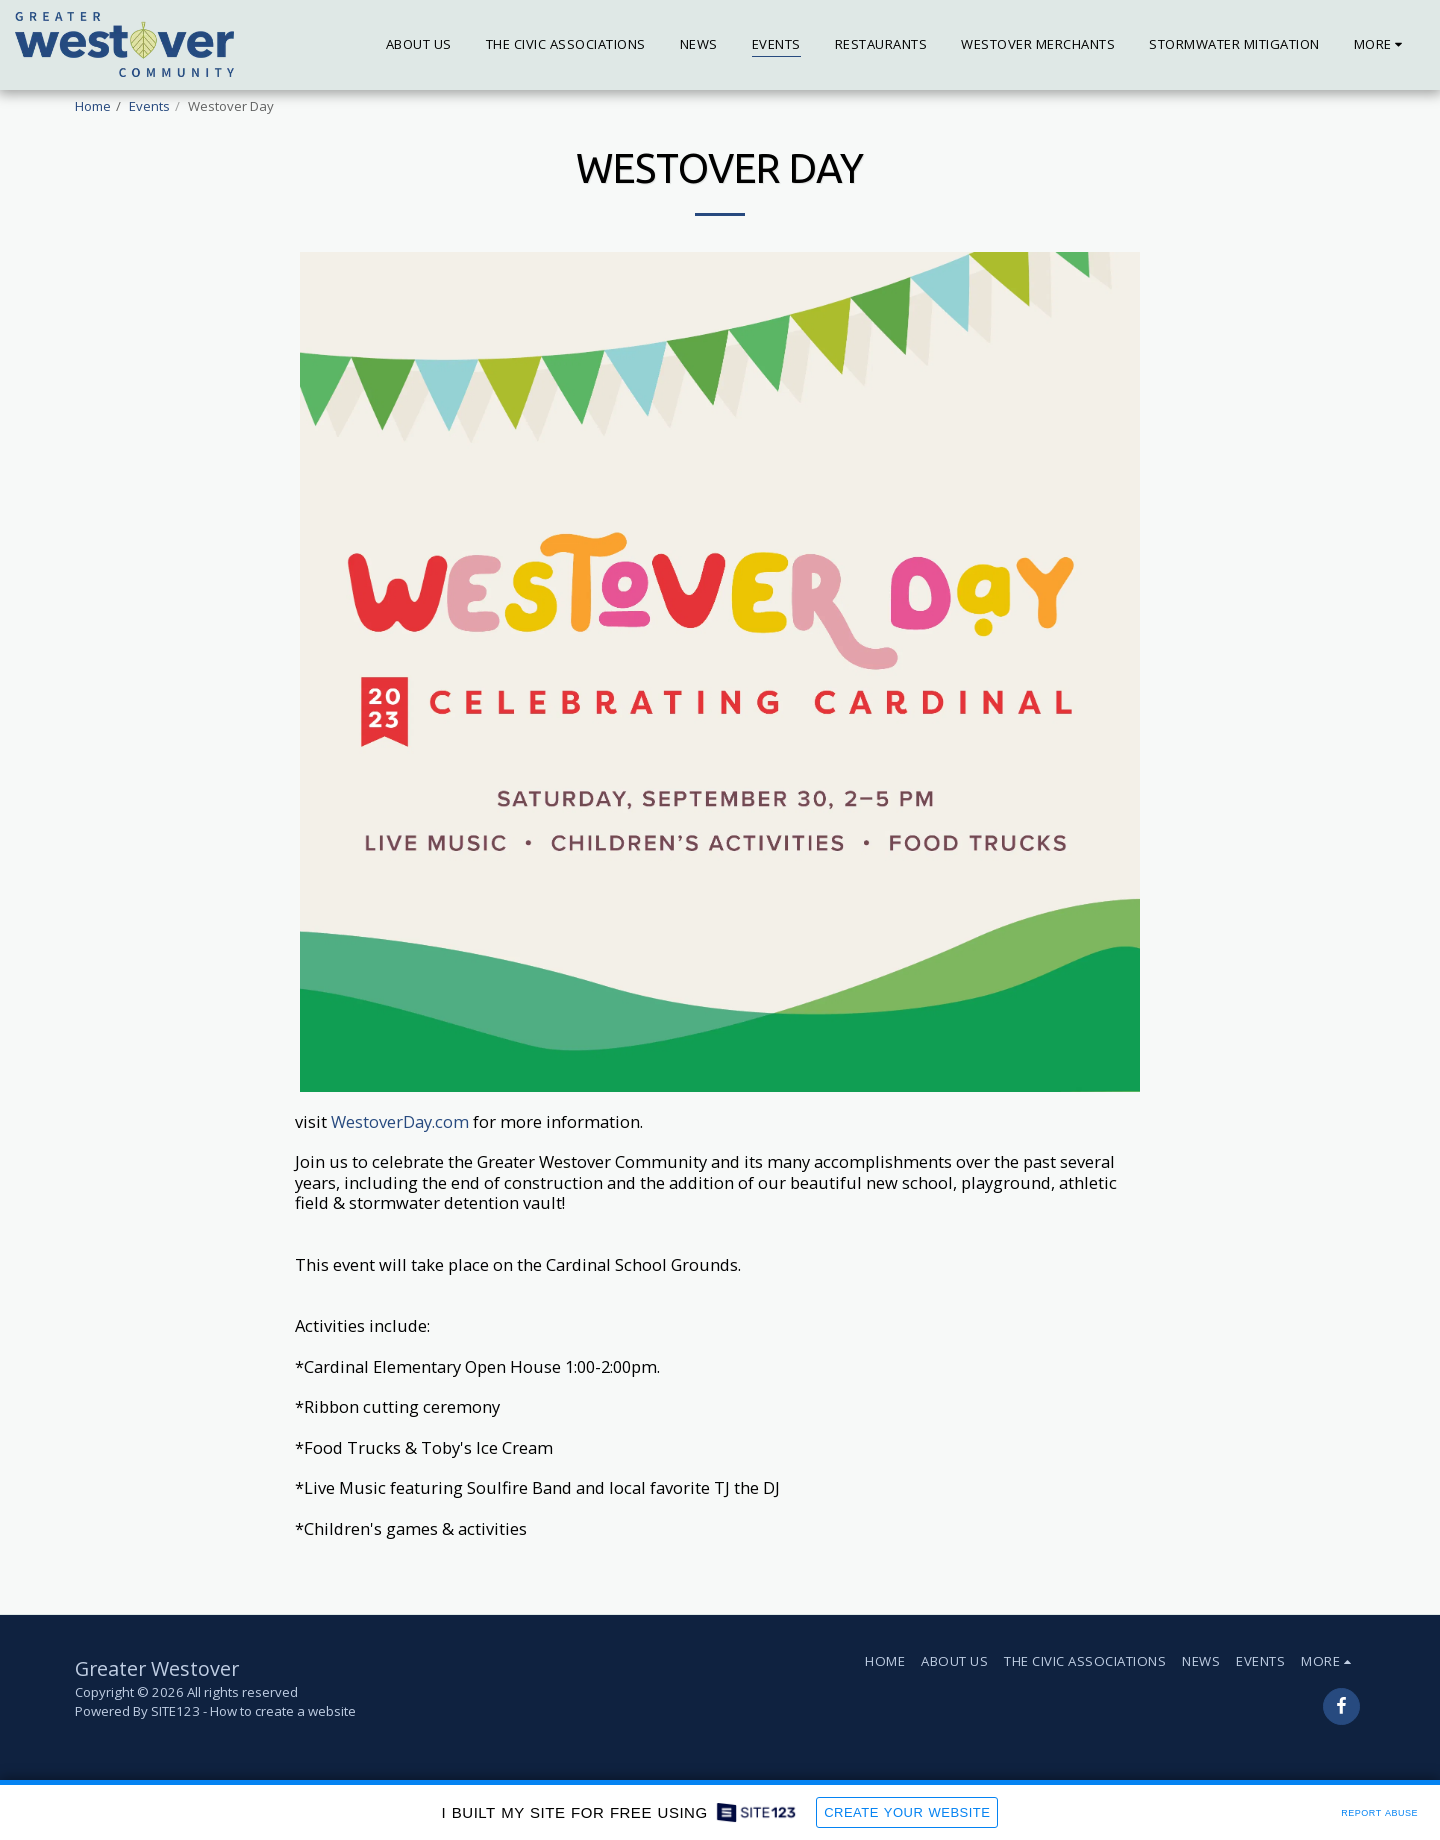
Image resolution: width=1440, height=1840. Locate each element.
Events (149, 106)
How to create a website (283, 1711)
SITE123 (175, 1711)
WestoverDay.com (400, 1121)
